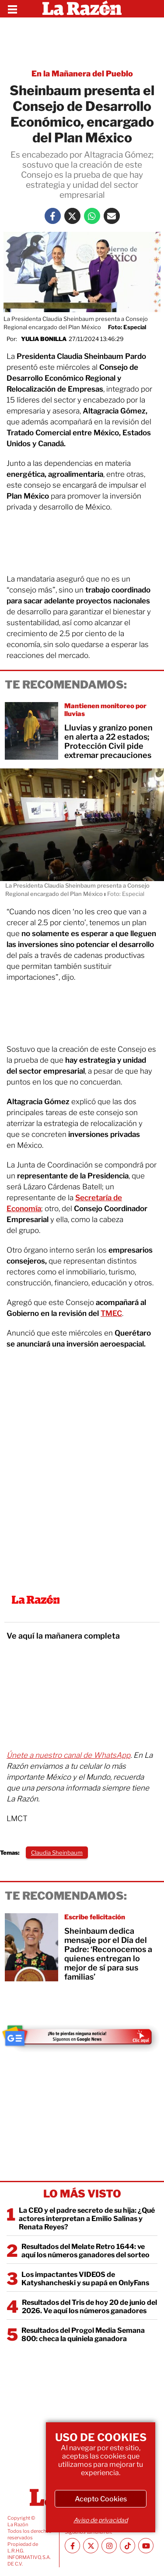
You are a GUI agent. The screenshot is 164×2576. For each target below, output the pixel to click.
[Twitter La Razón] (72, 216)
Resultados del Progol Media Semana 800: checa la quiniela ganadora (83, 2334)
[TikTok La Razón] (127, 2545)
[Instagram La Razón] (109, 2545)
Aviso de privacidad (100, 2520)
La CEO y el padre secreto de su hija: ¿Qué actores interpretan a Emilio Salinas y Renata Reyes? (87, 2218)
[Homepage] (82, 8)
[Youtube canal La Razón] (146, 2545)
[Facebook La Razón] (53, 216)
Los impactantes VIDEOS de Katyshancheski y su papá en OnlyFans (85, 2278)
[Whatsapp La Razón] (92, 216)
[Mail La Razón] (112, 216)
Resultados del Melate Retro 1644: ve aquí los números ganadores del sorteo (85, 2250)
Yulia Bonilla (43, 338)
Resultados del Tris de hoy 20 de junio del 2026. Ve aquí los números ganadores (89, 2306)
